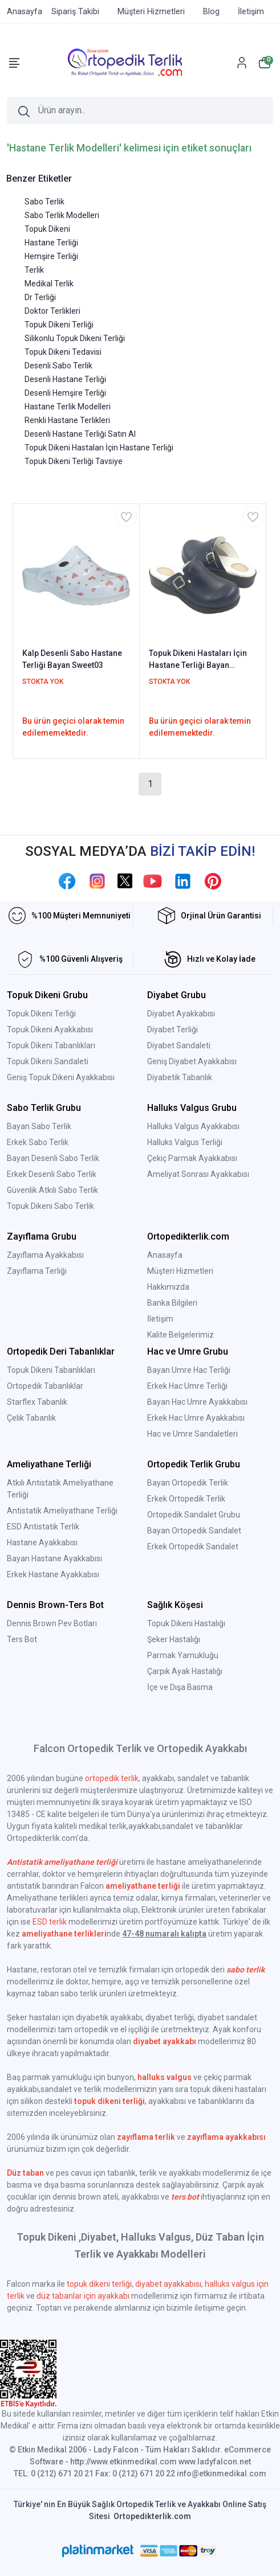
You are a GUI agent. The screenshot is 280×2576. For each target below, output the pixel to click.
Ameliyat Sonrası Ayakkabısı (198, 1174)
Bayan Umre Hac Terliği (188, 1370)
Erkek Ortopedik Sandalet (192, 1546)
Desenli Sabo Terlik (58, 365)
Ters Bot (22, 1639)
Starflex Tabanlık (37, 1401)
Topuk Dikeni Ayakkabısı (50, 1029)
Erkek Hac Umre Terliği (187, 1385)
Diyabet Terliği (172, 1029)
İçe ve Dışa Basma (180, 1687)
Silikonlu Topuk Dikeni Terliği (75, 338)
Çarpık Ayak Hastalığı (184, 1671)
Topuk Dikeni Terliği (59, 324)
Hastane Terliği (51, 242)
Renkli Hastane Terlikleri (67, 420)
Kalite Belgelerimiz (180, 1334)
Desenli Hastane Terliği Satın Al (80, 433)
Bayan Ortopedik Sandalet (194, 1530)
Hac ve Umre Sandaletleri (192, 1433)
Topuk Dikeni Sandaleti (47, 1061)
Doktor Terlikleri (52, 310)
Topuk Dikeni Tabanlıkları (51, 1045)
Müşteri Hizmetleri (180, 1270)
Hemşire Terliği (51, 256)
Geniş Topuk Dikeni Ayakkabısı (61, 1077)
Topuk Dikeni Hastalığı (186, 1623)
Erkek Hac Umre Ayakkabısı (196, 1417)
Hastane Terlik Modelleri (68, 406)
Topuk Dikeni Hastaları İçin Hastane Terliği (99, 447)
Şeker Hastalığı (173, 1639)
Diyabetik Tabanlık (179, 1077)
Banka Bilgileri (172, 1302)
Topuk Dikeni (47, 228)
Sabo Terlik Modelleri (62, 215)
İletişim (160, 1318)
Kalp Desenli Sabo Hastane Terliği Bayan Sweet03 (72, 659)
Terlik (34, 269)
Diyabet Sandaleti (178, 1045)
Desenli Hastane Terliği (65, 379)
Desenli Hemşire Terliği (65, 392)
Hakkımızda (168, 1286)
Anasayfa (164, 1255)
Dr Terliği (40, 297)
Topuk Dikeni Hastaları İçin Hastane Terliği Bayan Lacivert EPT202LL (198, 660)
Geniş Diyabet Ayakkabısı (192, 1061)
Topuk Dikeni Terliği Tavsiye (74, 461)
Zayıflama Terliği (37, 1270)
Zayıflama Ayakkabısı (45, 1255)
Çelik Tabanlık (31, 1417)
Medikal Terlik (49, 283)
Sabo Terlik (44, 201)
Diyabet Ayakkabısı (181, 1013)
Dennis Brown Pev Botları (52, 1623)
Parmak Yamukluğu (182, 1655)
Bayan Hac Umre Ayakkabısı (197, 1401)
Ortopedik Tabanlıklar (45, 1385)
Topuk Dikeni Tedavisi (63, 351)
